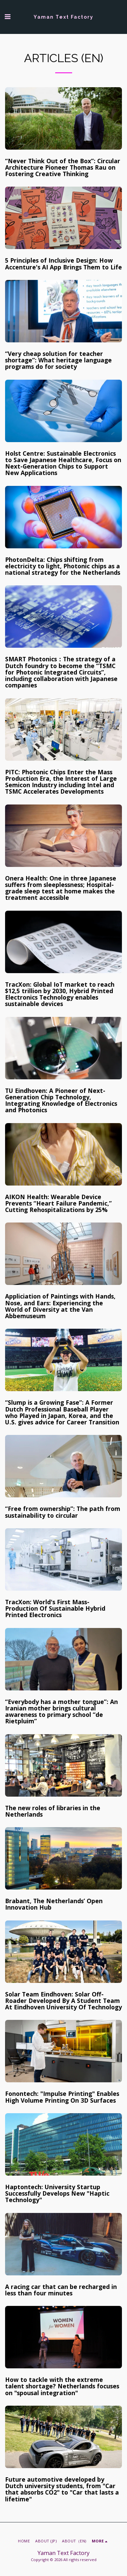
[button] (7, 16)
